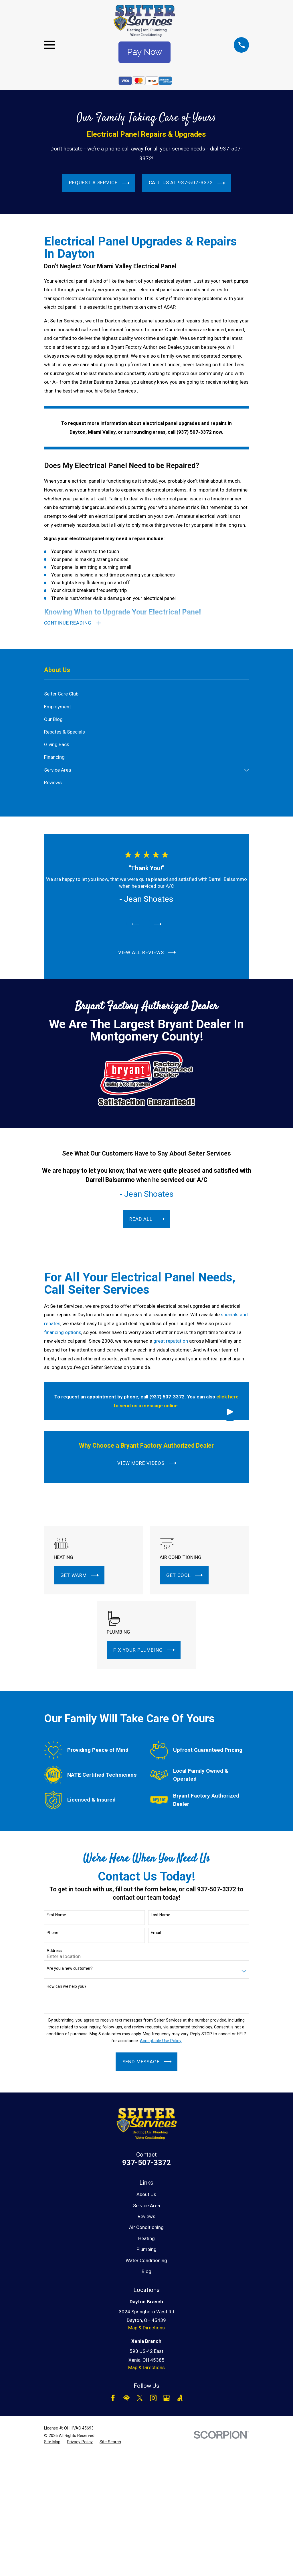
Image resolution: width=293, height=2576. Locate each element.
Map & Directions (146, 2328)
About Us (146, 2194)
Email (156, 1932)
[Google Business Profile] (166, 2398)
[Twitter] (139, 2398)
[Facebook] (113, 2398)
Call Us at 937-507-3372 (187, 183)
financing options (62, 1332)
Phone (52, 1932)
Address (54, 1950)
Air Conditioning (146, 2227)
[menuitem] (146, 694)
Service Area (146, 2205)
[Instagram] (153, 2398)
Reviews (146, 2216)
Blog (146, 2271)
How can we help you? (66, 1986)
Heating (146, 2238)
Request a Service (99, 183)
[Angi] (180, 2398)
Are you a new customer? (70, 1968)
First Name (56, 1915)
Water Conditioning (146, 2260)
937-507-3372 (146, 2162)
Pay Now (144, 52)
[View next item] (157, 924)
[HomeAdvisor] (126, 2398)
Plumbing (146, 2249)
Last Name (160, 1915)
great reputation (170, 1341)
